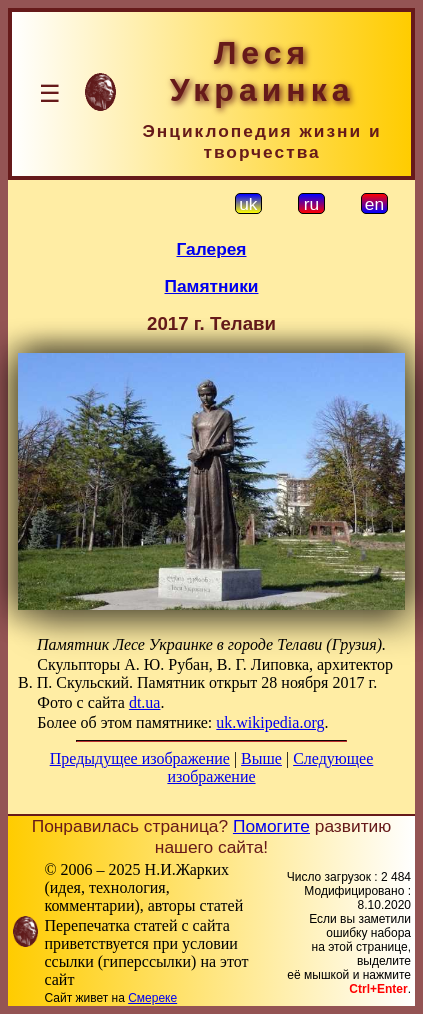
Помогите (271, 826)
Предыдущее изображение (140, 758)
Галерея (212, 249)
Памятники (212, 286)
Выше (261, 758)
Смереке (152, 998)
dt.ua (145, 702)
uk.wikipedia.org (270, 722)
